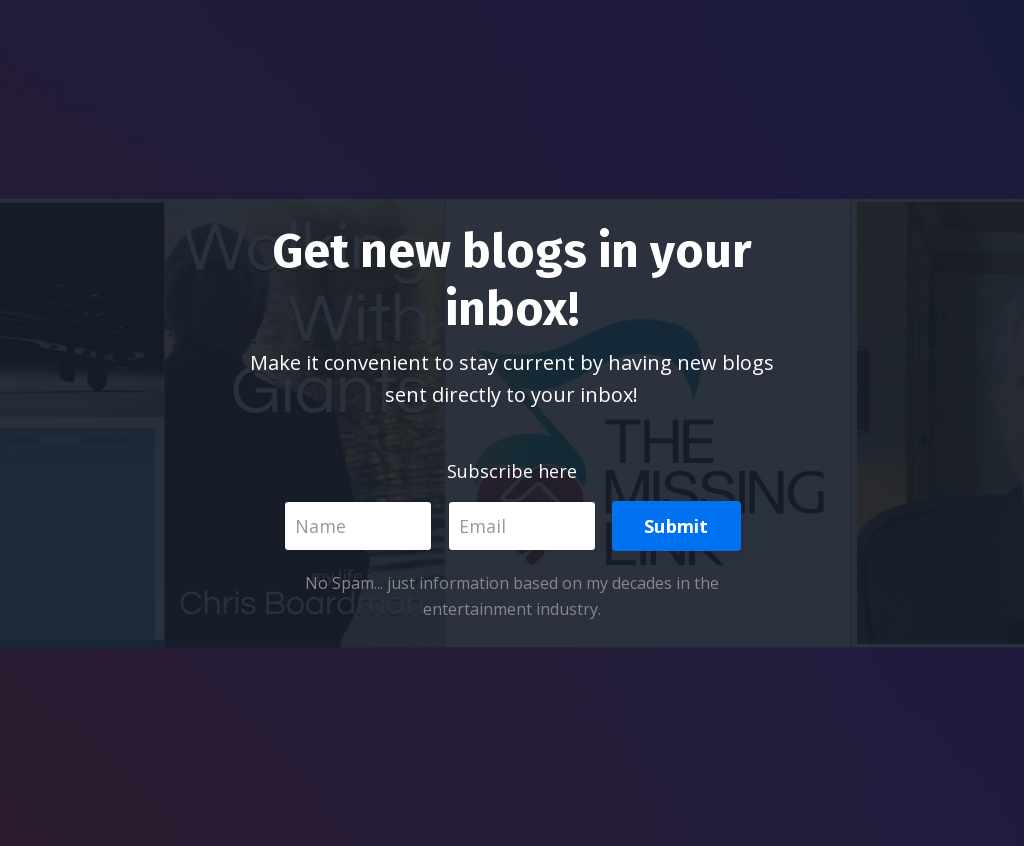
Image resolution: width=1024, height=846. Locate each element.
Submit (676, 526)
